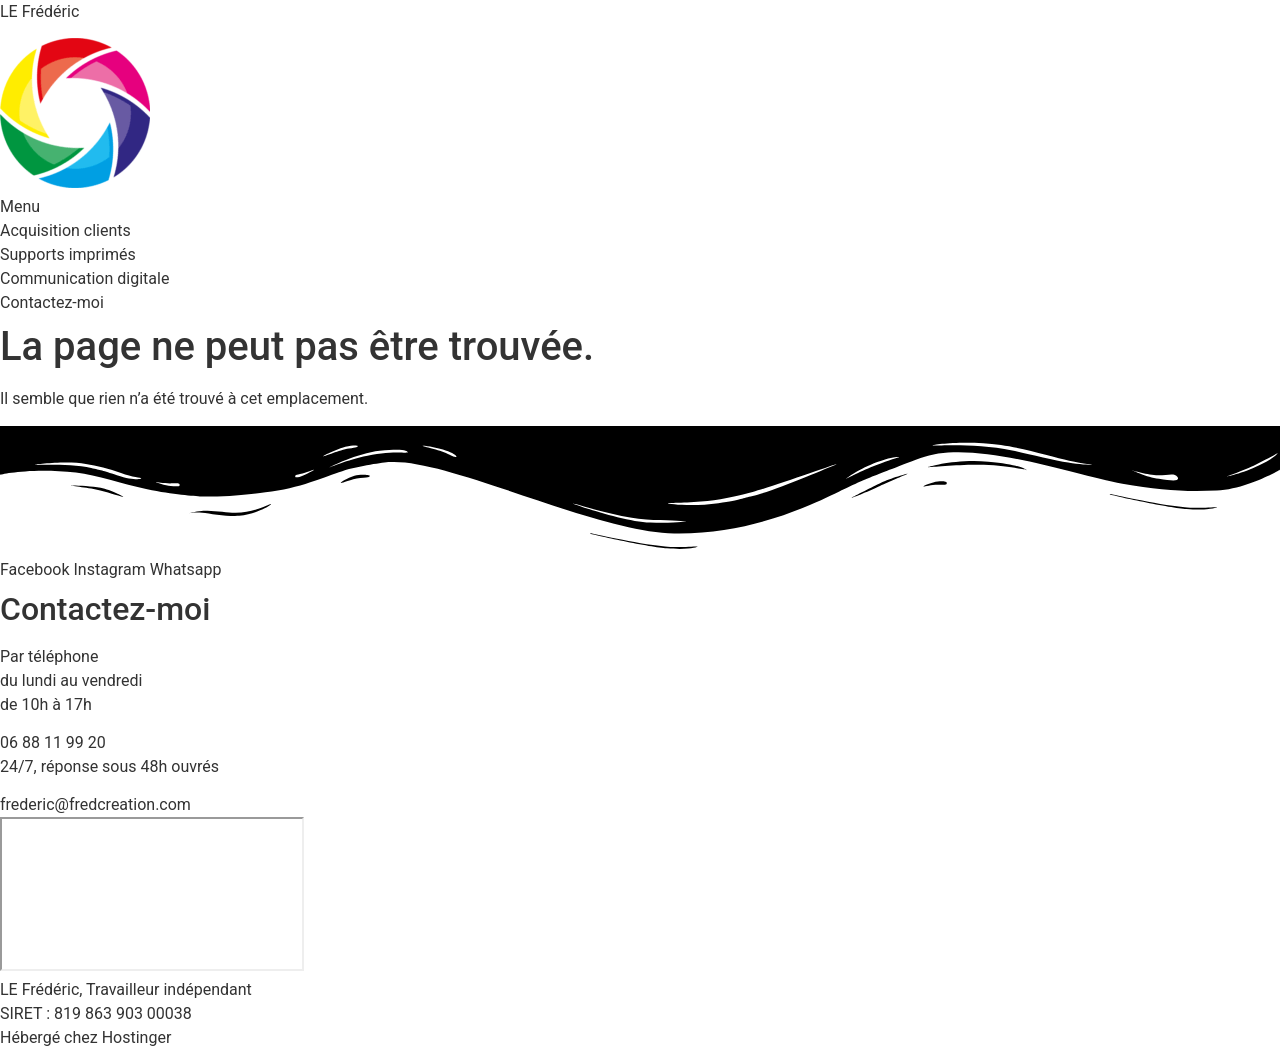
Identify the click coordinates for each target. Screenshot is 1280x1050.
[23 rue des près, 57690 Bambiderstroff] (152, 894)
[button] (640, 207)
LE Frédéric (39, 11)
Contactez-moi (52, 302)
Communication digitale (84, 278)
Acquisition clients (65, 230)
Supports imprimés (68, 254)
